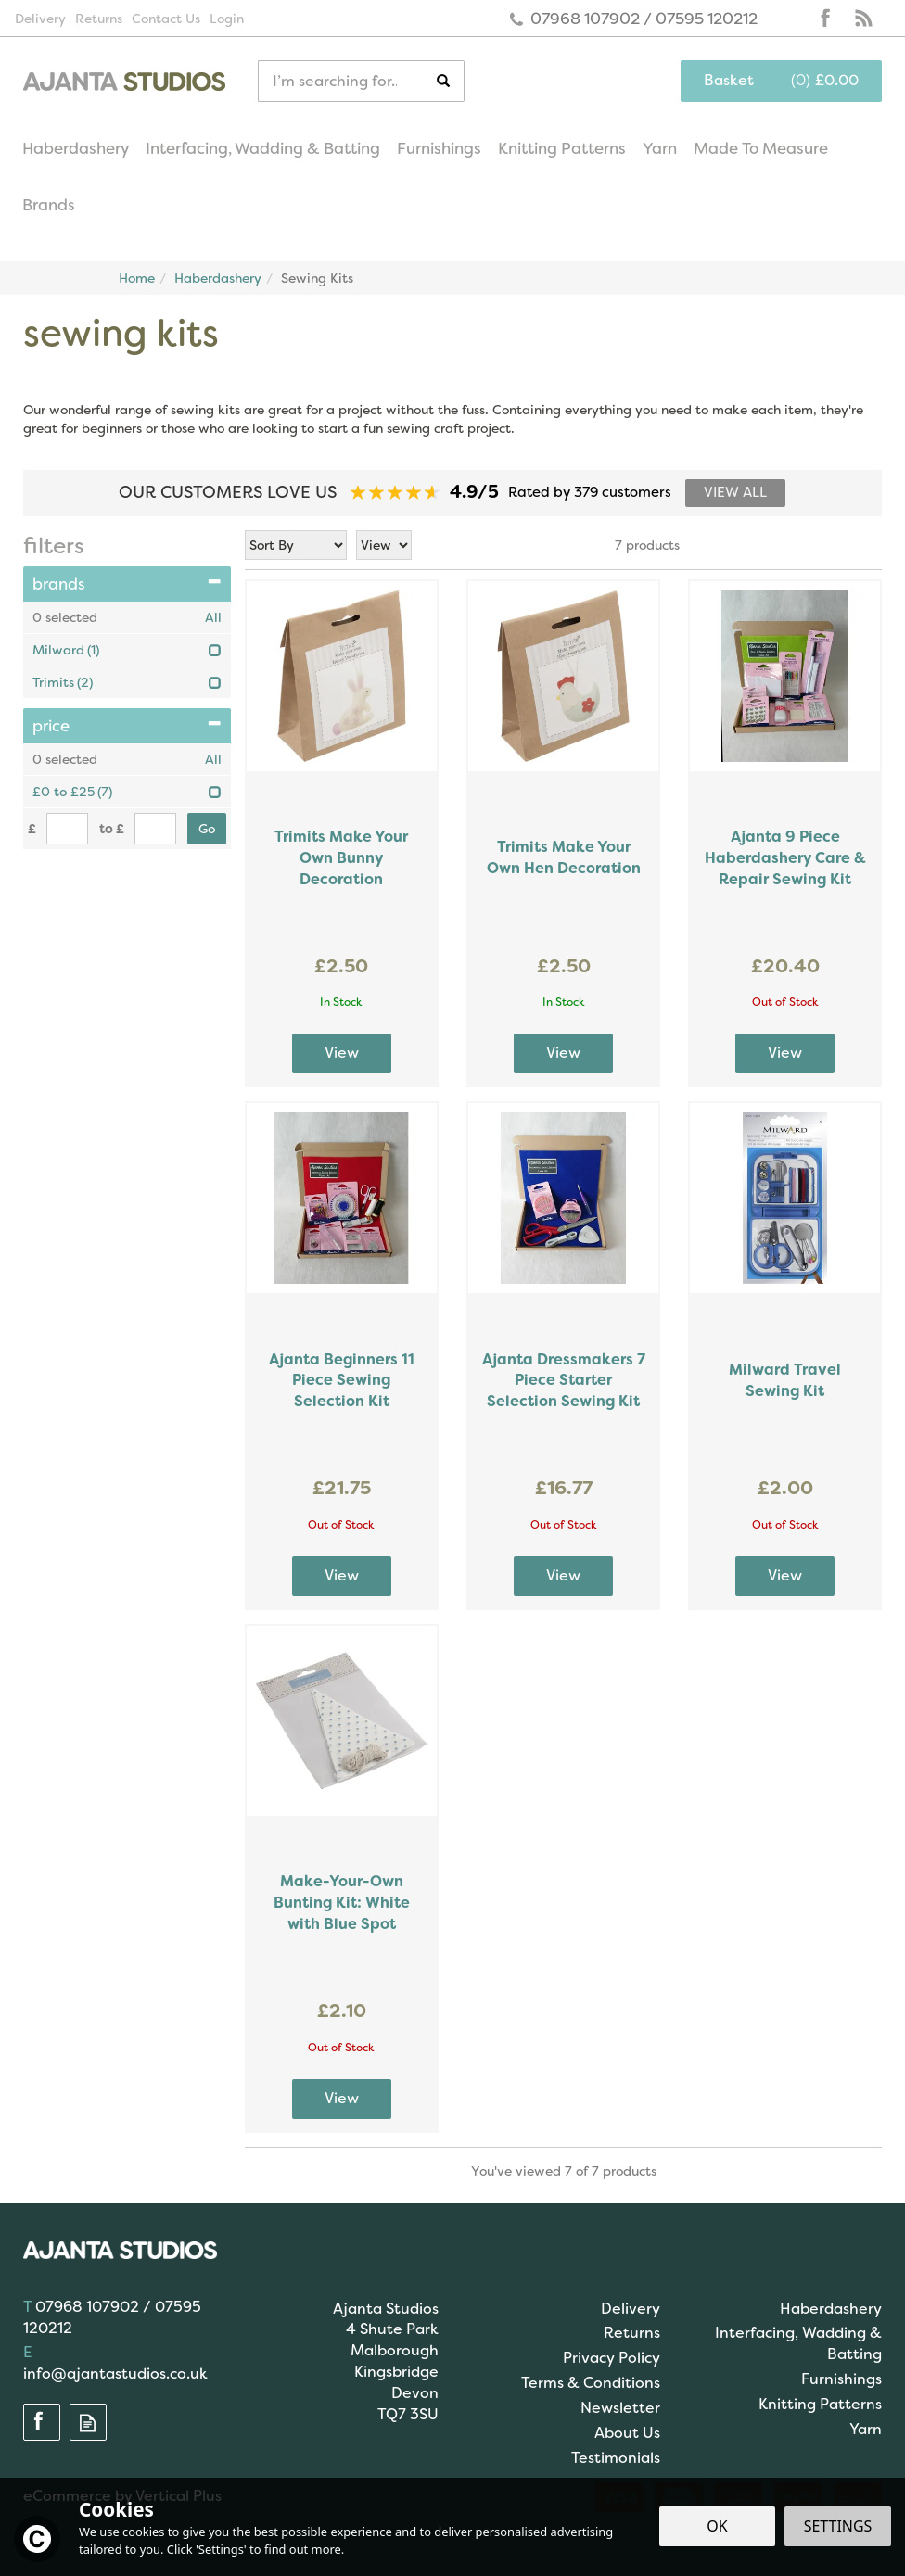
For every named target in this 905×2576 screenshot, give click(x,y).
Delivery (630, 2308)
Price (127, 726)
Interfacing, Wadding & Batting (798, 2343)
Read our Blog (863, 18)
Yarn (865, 2429)
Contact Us (166, 18)
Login (227, 18)
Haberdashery (831, 2308)
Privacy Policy (611, 2357)
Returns (632, 2332)
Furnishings (841, 2379)
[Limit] (384, 545)
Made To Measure (761, 148)
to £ (111, 828)
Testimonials (615, 2458)
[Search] (347, 81)
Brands (127, 584)
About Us (627, 2433)
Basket (729, 80)
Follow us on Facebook (826, 18)
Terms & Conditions (590, 2382)
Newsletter (620, 2407)
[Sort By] (296, 545)
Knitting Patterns (820, 2404)
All (213, 617)
